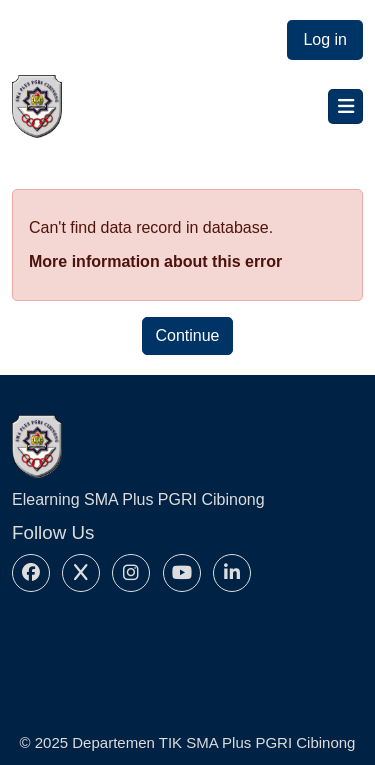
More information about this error (155, 261)
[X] (81, 573)
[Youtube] (182, 573)
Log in (325, 39)
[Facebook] (31, 573)
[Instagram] (131, 573)
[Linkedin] (232, 573)
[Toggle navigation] (345, 106)
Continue (187, 335)
